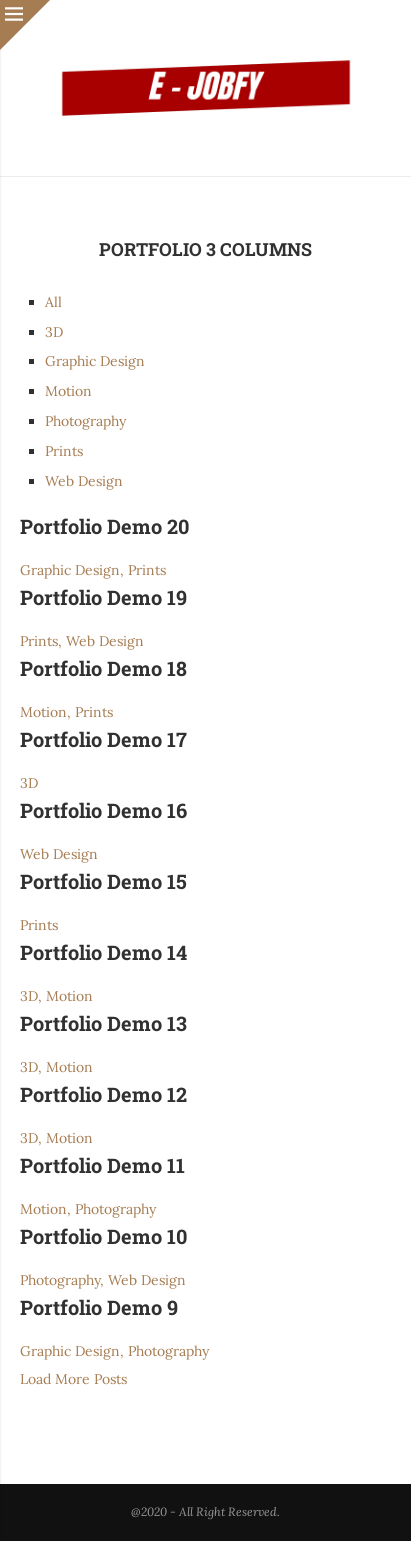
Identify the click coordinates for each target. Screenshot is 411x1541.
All (53, 302)
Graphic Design (95, 361)
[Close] (25, 25)
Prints (64, 451)
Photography (85, 421)
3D (54, 332)
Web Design (84, 481)
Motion (68, 391)
